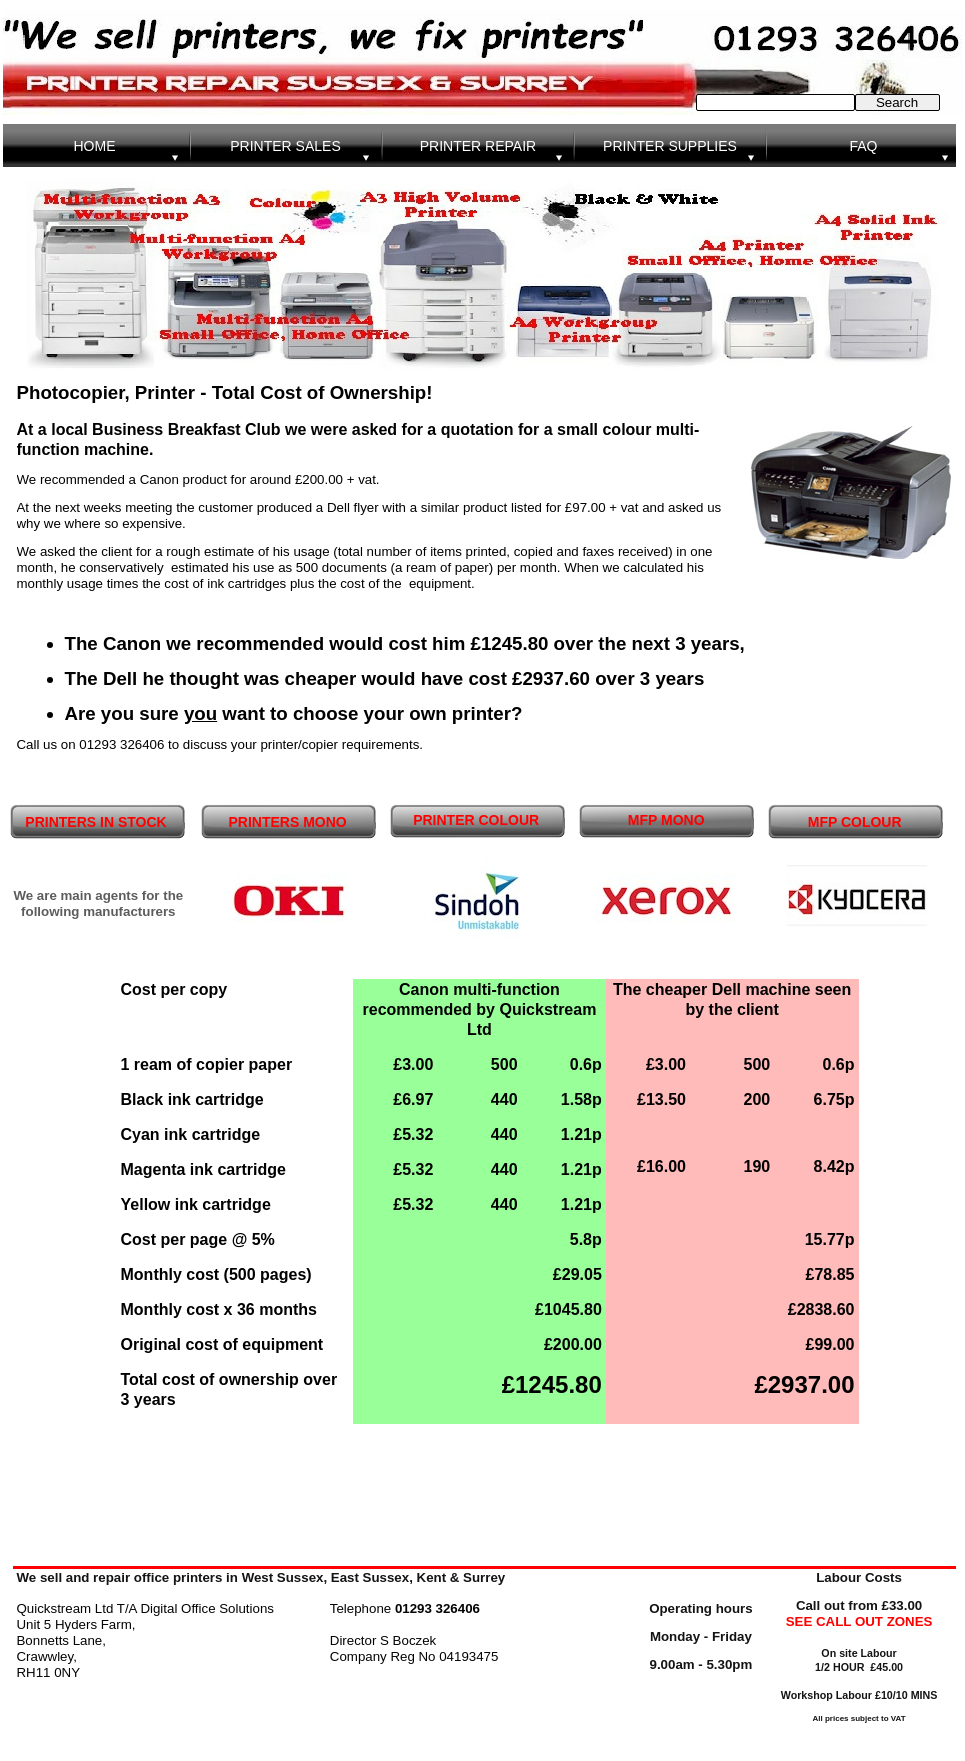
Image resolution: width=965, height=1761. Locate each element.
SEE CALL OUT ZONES (859, 1621)
